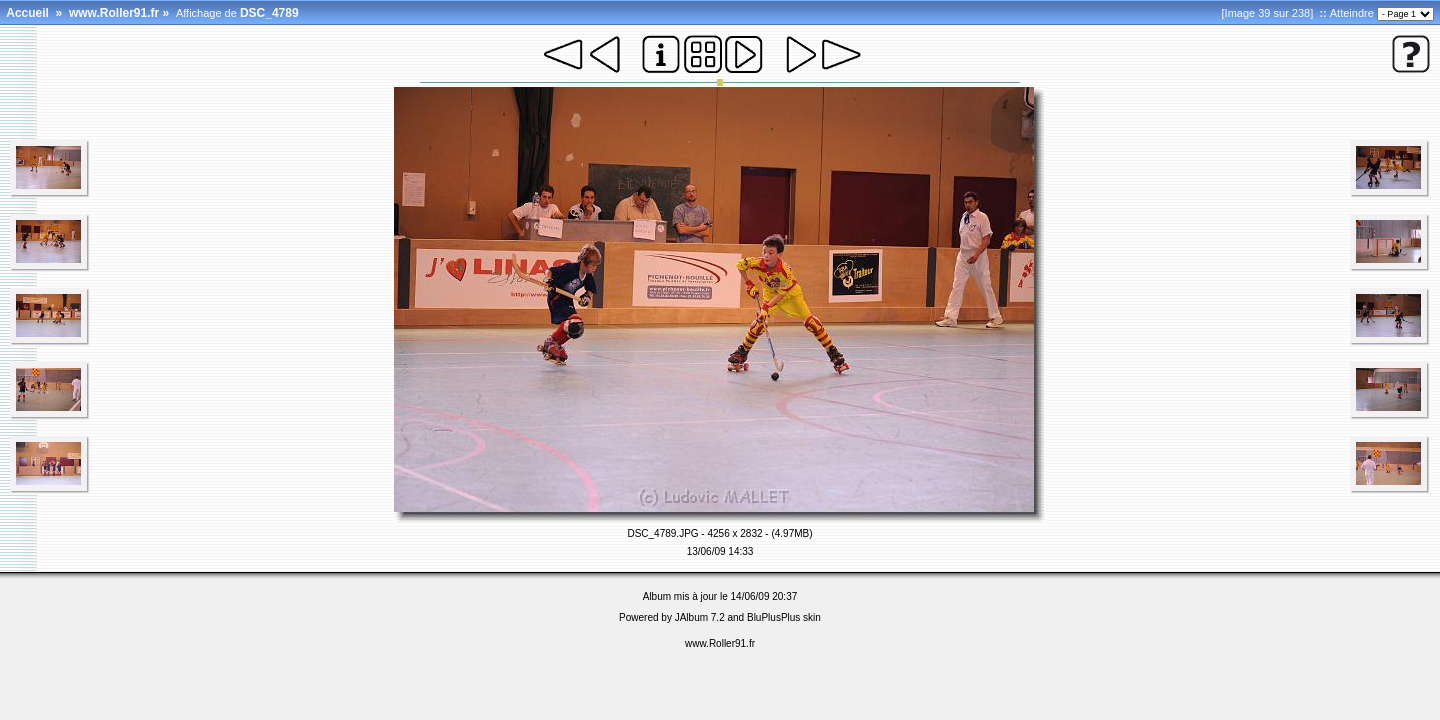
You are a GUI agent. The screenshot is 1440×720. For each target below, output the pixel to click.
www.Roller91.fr (114, 13)
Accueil (27, 13)
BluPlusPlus (773, 617)
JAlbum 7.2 (700, 617)
